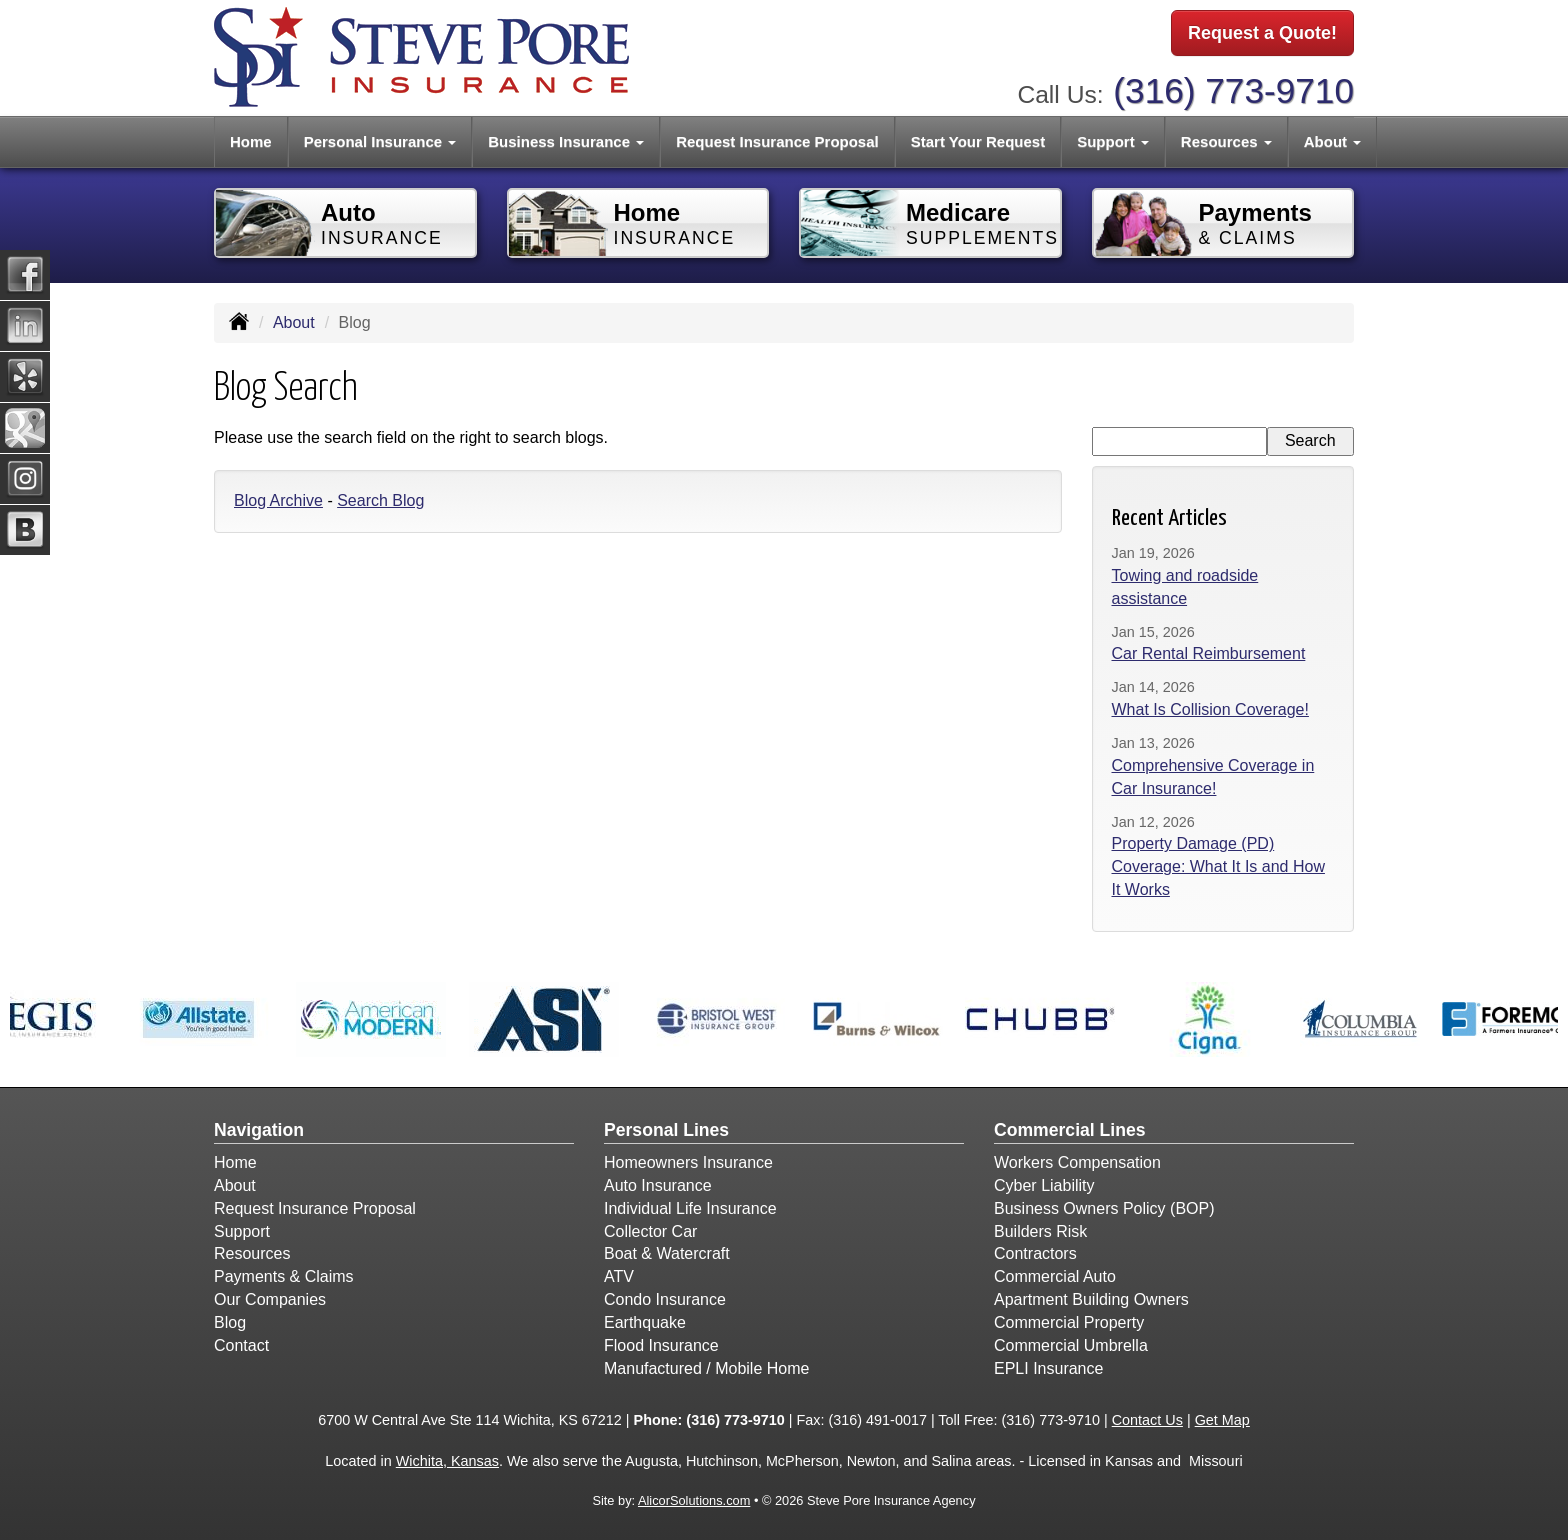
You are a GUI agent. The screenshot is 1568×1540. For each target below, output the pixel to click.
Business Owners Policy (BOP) (1104, 1208)
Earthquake (645, 1322)
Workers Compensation (1077, 1162)
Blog (230, 1322)
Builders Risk (1040, 1231)
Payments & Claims (284, 1276)
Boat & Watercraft (667, 1253)
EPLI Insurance (1048, 1368)
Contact (241, 1345)
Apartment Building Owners (1091, 1299)
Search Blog (380, 500)
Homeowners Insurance (688, 1162)
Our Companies (270, 1299)
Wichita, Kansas (447, 1461)
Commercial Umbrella (1071, 1345)
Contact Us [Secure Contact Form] (1147, 1420)
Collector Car (650, 1231)
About (294, 322)
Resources (252, 1253)
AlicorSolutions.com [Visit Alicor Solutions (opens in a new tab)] (694, 1500)
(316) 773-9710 (1233, 90)
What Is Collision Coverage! (1210, 709)
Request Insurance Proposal (777, 141)
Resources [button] (1226, 141)
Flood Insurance (661, 1345)
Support (242, 1231)
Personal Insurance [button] (380, 141)
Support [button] (1113, 141)
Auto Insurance (658, 1185)
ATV (619, 1276)
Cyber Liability (1044, 1185)
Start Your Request (978, 141)
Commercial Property (1069, 1322)
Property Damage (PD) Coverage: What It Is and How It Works (1218, 866)
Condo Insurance (665, 1299)
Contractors (1035, 1253)
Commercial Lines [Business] (1070, 1130)
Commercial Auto (1055, 1276)
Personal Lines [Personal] (666, 1130)
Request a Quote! (1262, 33)
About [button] (1332, 141)
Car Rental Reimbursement (1209, 653)
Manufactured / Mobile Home (706, 1368)
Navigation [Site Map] (259, 1130)
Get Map (1222, 1420)
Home (251, 141)
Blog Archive (278, 500)
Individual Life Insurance (690, 1208)
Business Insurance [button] (566, 141)
